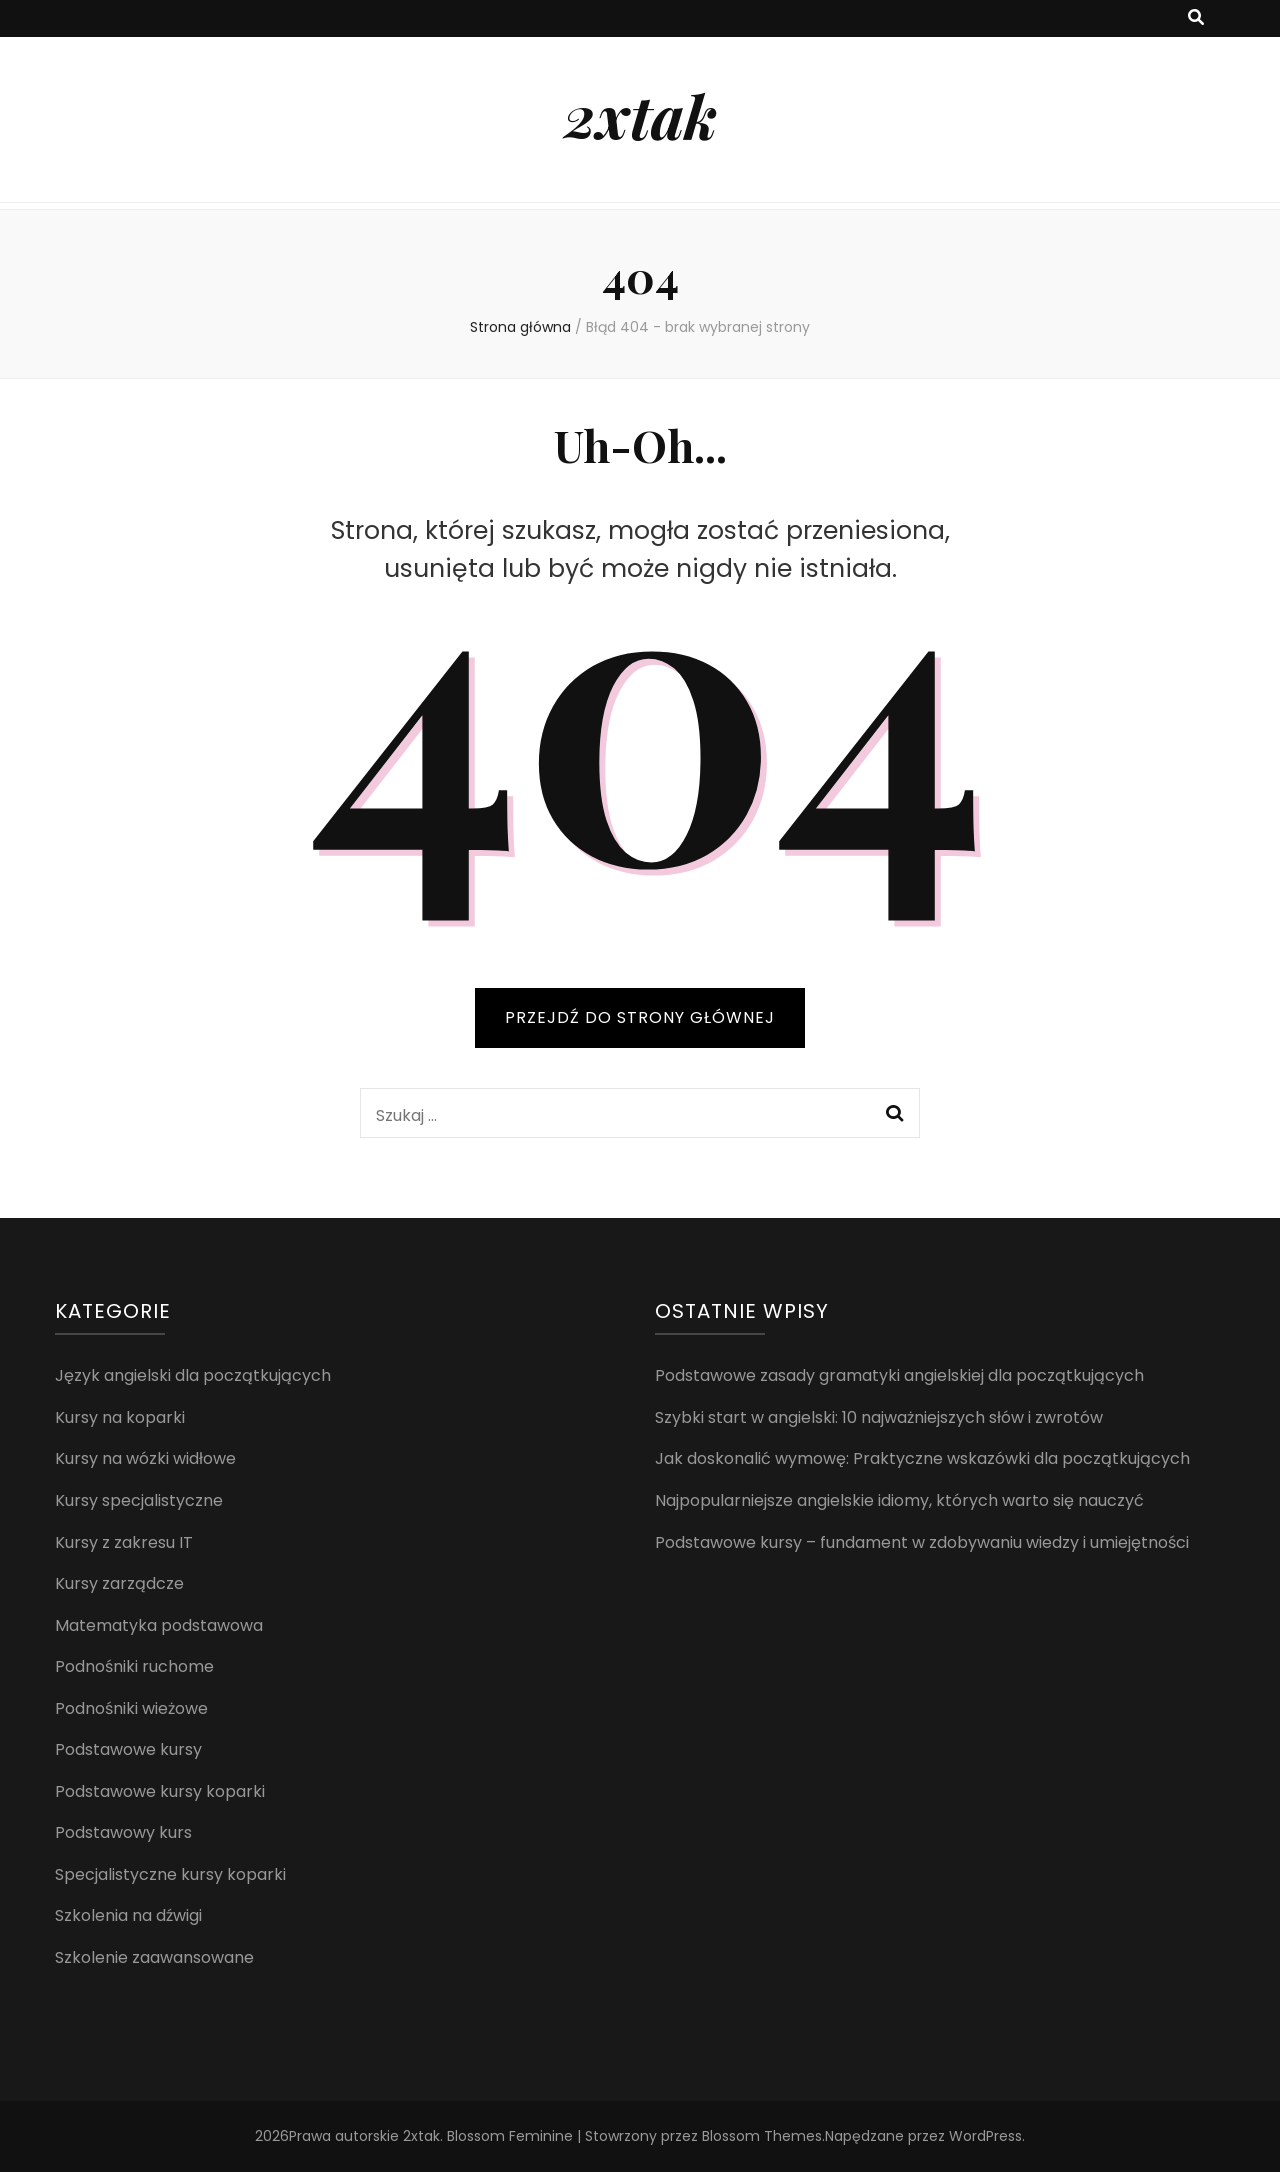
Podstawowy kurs (123, 1832)
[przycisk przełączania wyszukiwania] (1196, 18)
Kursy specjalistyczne (139, 1500)
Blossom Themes (762, 2136)
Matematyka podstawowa (159, 1625)
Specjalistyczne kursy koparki (170, 1874)
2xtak (640, 115)
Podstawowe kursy (128, 1749)
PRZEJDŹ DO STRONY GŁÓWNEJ (640, 1017)
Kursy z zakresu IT (124, 1542)
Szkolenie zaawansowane (154, 1957)
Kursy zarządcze (119, 1583)
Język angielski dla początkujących (193, 1375)
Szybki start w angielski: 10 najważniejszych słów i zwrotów (879, 1417)
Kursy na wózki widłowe (145, 1458)
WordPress (985, 2136)
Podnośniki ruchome (134, 1666)
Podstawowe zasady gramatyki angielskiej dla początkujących (899, 1375)
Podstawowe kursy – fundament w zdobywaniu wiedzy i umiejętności (922, 1542)
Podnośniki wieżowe (131, 1708)
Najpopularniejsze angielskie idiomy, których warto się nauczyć (899, 1500)
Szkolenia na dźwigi (128, 1915)
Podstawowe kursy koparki (160, 1791)
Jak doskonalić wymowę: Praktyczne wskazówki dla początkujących (922, 1458)
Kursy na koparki (120, 1417)
